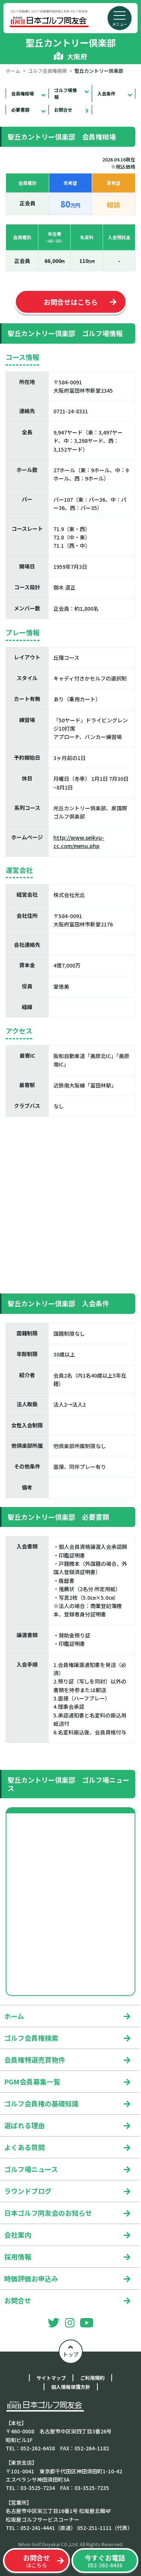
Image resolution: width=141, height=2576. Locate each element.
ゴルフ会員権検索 (47, 70)
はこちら (36, 2561)
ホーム (13, 70)
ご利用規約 (92, 2377)
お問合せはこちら (71, 302)
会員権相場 (22, 93)
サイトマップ (51, 2377)
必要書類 (20, 109)
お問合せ (63, 109)
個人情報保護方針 (70, 2386)
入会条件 (106, 93)
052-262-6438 (105, 2561)
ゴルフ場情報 (65, 93)
